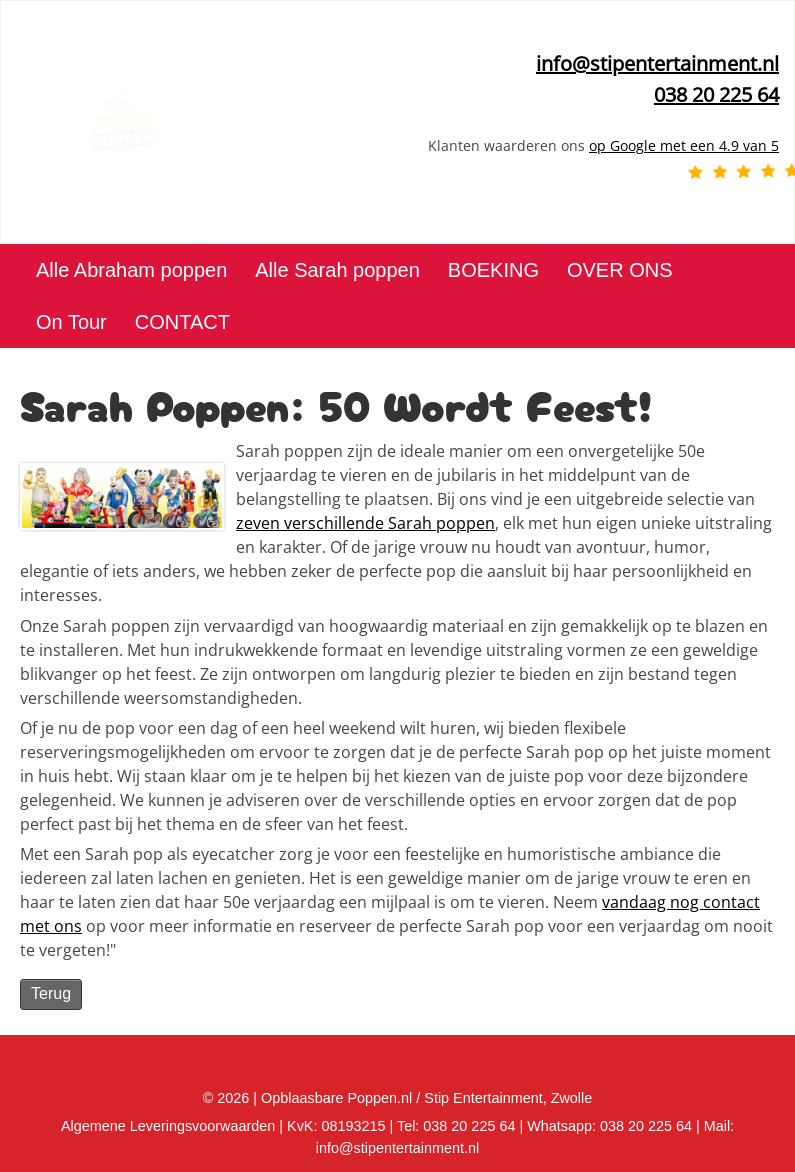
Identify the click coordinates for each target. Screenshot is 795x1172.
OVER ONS (620, 270)
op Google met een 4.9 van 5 (684, 145)
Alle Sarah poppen (337, 270)
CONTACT (182, 322)
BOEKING (493, 270)
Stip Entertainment (483, 1098)
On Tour (71, 322)
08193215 (353, 1126)
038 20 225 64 (646, 1126)
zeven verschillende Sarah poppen (365, 523)
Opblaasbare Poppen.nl (336, 1098)
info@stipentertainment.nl (657, 63)
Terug (51, 993)
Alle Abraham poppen (131, 270)
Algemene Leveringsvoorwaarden (168, 1126)
